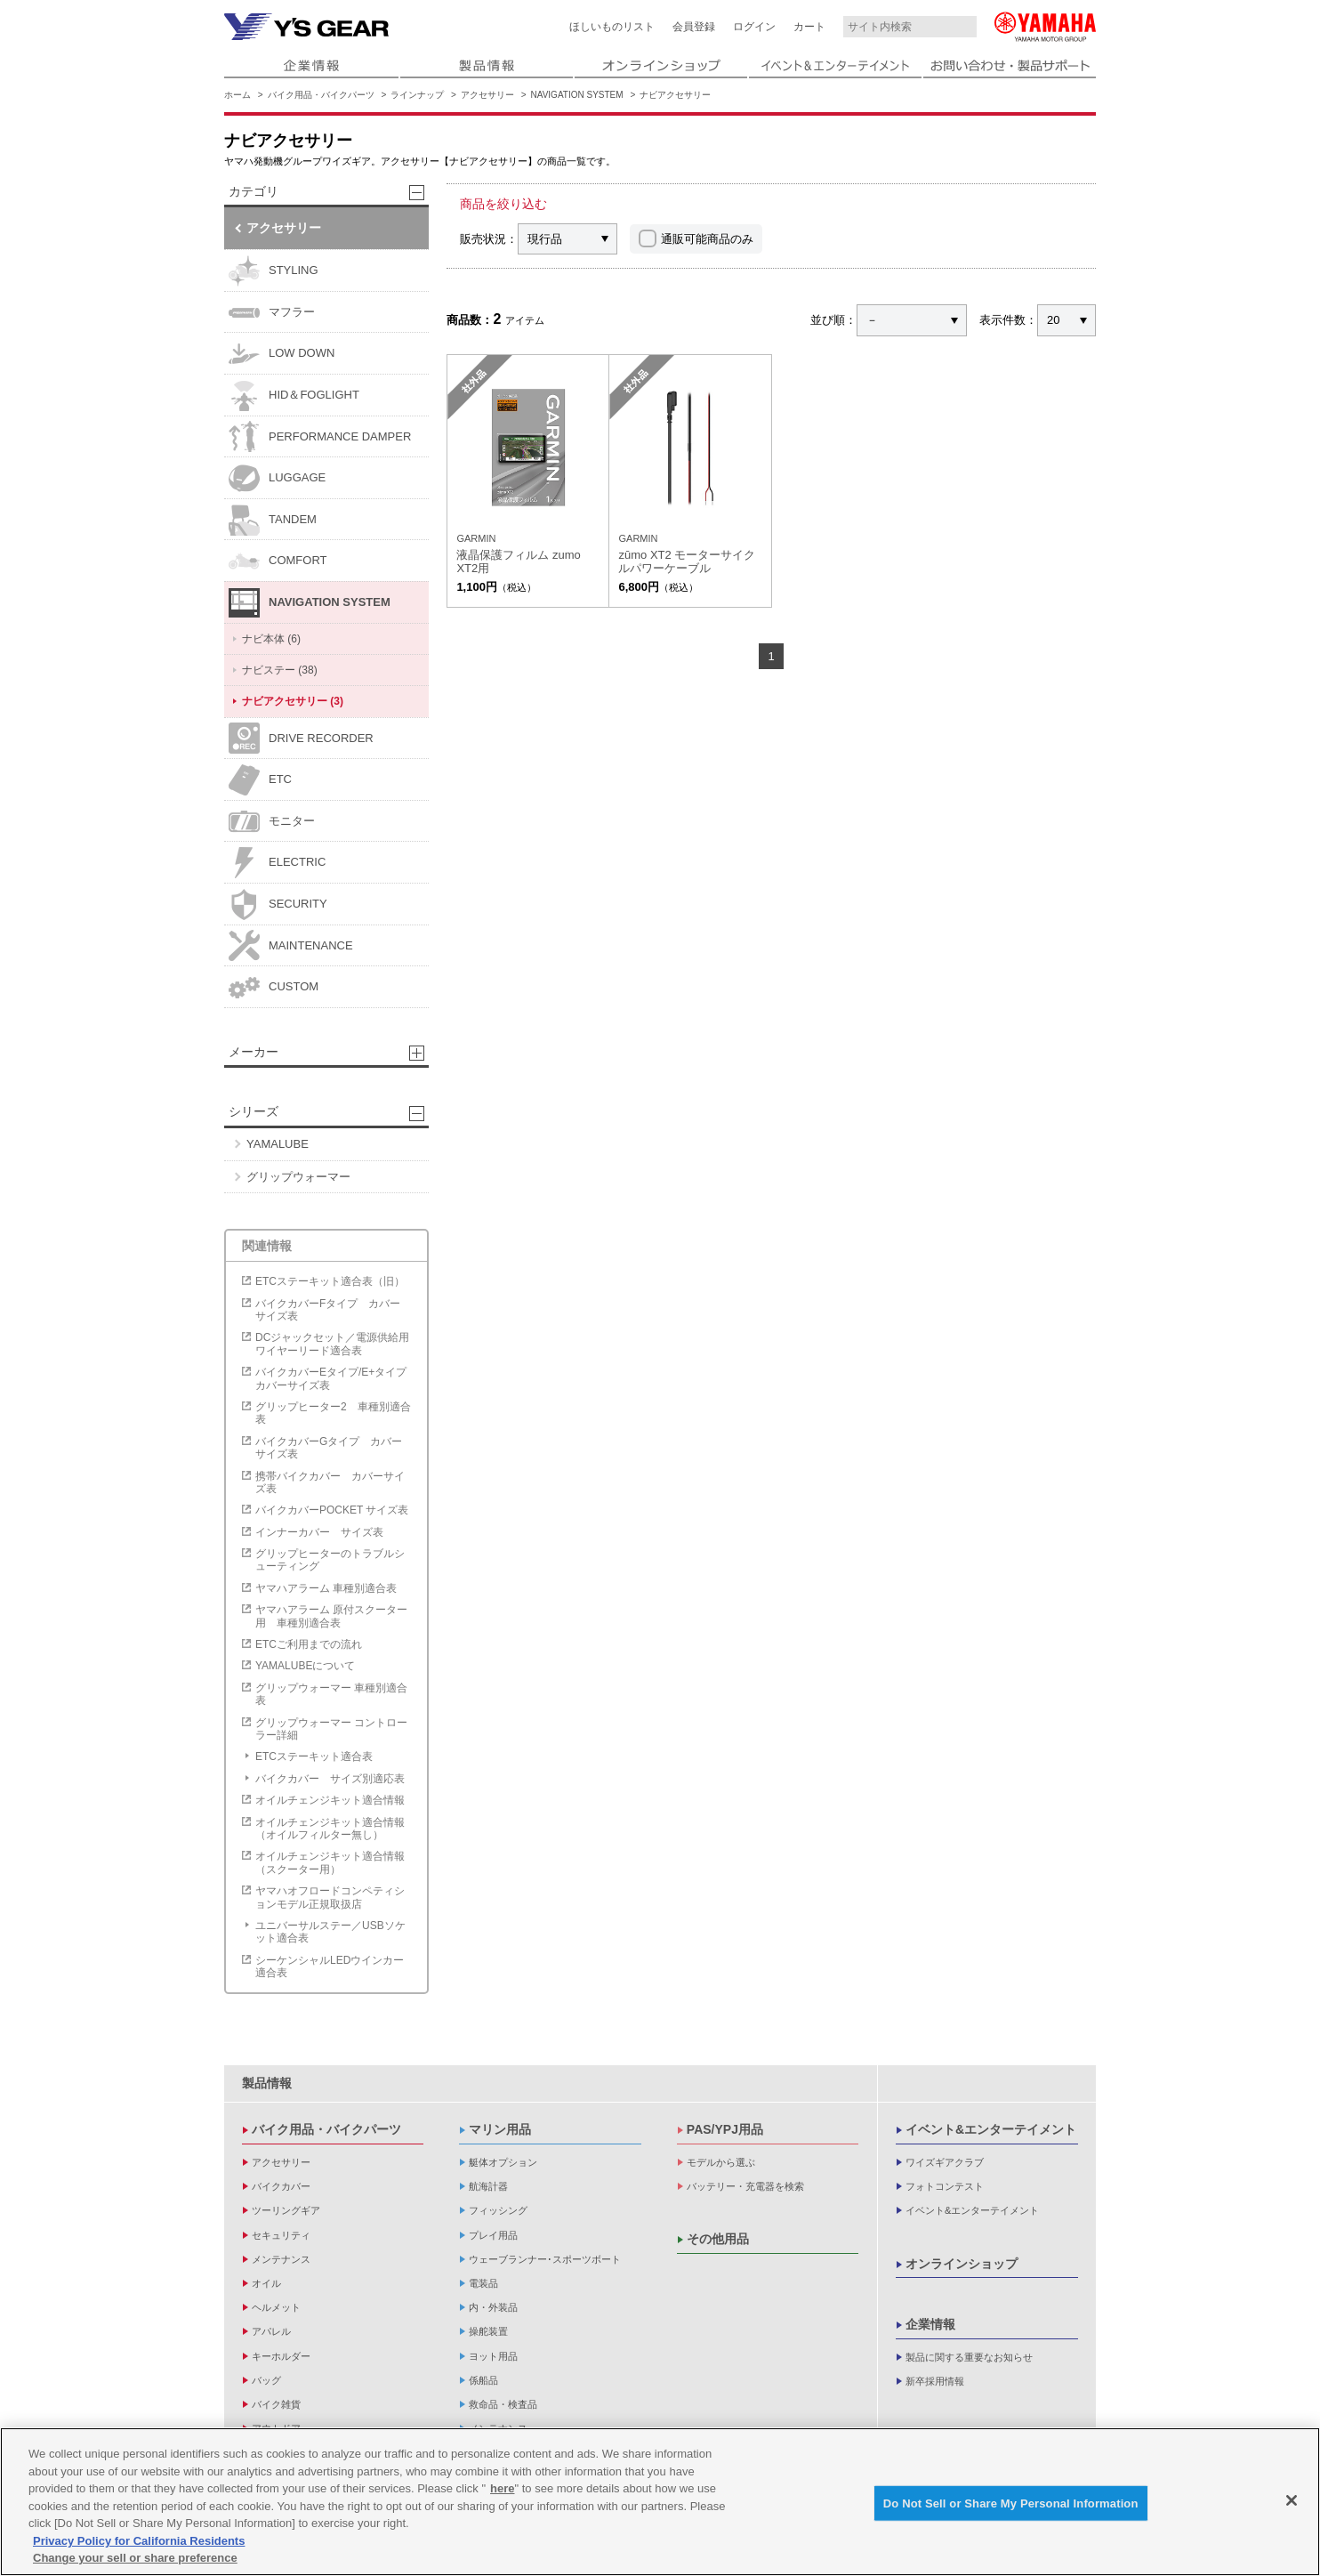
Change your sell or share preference (135, 2557)
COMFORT (277, 561)
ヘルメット (276, 2307)
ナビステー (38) (280, 670)
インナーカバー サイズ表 (319, 1532)
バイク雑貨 (276, 2404)
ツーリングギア (286, 2210)
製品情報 (267, 2083)
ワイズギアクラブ (944, 2162)
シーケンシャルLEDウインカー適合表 (329, 1966)
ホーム (237, 95)
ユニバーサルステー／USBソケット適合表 (330, 1931)
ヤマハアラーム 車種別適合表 (326, 1588)
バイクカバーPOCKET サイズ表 (331, 1510)
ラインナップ (417, 95)
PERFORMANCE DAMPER (320, 436)
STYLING (273, 271)
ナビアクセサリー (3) (292, 701)
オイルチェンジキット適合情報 (330, 1800)
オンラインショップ (961, 2264)
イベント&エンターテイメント (990, 2129)
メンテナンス (281, 2259)
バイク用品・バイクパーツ (321, 95)
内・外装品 (493, 2307)
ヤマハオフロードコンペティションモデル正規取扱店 (330, 1897)
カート (809, 26)
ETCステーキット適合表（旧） (330, 1281)
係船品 (483, 2380)
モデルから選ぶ (721, 2162)
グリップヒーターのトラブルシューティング (330, 1559)
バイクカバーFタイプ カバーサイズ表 (327, 1309)
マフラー (272, 312)
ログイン (754, 26)
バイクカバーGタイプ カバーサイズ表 (328, 1447)
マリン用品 (500, 2129)
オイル (266, 2283)
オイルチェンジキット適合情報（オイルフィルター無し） (330, 1828)
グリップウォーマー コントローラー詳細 (331, 1728)
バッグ (266, 2380)
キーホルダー (281, 2356)
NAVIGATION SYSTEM (577, 95)
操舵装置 (488, 2331)
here (502, 2488)
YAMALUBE (277, 1144)
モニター (272, 821)
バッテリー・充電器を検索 (745, 2186)
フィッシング (498, 2210)
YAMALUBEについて (305, 1665)
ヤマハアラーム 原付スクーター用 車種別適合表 (331, 1615)
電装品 (483, 2283)
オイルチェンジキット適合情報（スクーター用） (330, 1862)
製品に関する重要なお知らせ (969, 2357)
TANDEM (273, 520)
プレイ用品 (493, 2235)
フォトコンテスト (944, 2186)
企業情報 (930, 2324)
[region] (660, 2501)
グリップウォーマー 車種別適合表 (331, 1694)
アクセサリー (487, 95)
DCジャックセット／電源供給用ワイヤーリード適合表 (332, 1343)
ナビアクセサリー (675, 95)
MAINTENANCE (291, 945)
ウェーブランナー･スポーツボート (545, 2259)
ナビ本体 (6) (271, 639)
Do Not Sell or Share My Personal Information (1011, 2502)
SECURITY (278, 904)
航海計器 (488, 2186)
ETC (260, 779)
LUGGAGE (277, 478)
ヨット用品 (493, 2356)
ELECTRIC (277, 862)
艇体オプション (503, 2162)
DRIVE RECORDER (301, 738)
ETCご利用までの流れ (308, 1644)
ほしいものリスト (612, 26)
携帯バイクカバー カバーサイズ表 (330, 1482)
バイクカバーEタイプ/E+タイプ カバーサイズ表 (335, 1378)
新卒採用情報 (934, 2381)
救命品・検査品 (503, 2404)
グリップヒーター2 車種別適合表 (333, 1413)
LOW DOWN (281, 353)
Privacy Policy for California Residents (139, 2541)
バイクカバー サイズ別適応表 (330, 1779)
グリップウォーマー (298, 1176)
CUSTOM (273, 987)
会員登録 (693, 26)
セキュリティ (281, 2235)
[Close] (1291, 2500)
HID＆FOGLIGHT (294, 395)
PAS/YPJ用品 (725, 2129)
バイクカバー (281, 2186)
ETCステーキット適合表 (314, 1756)
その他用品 (718, 2239)
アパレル (271, 2331)
